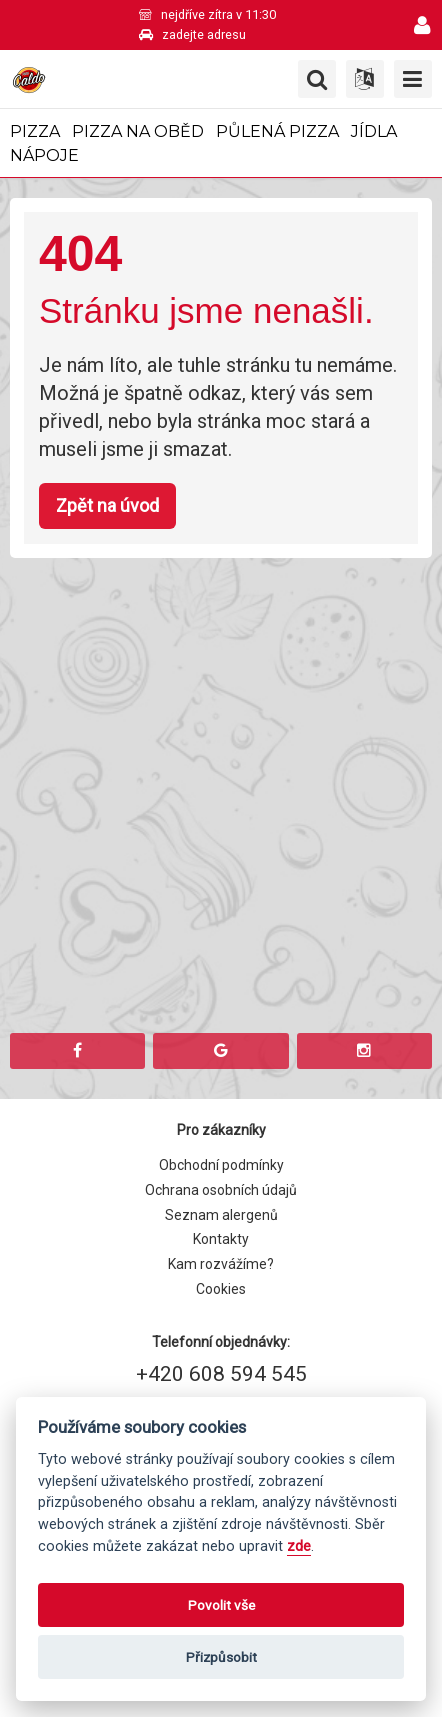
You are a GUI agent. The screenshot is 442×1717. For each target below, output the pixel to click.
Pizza (35, 131)
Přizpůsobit (221, 1657)
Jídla (374, 131)
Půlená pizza (277, 131)
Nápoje (44, 155)
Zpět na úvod (107, 505)
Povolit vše (221, 1605)
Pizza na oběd (138, 131)
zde (299, 1546)
